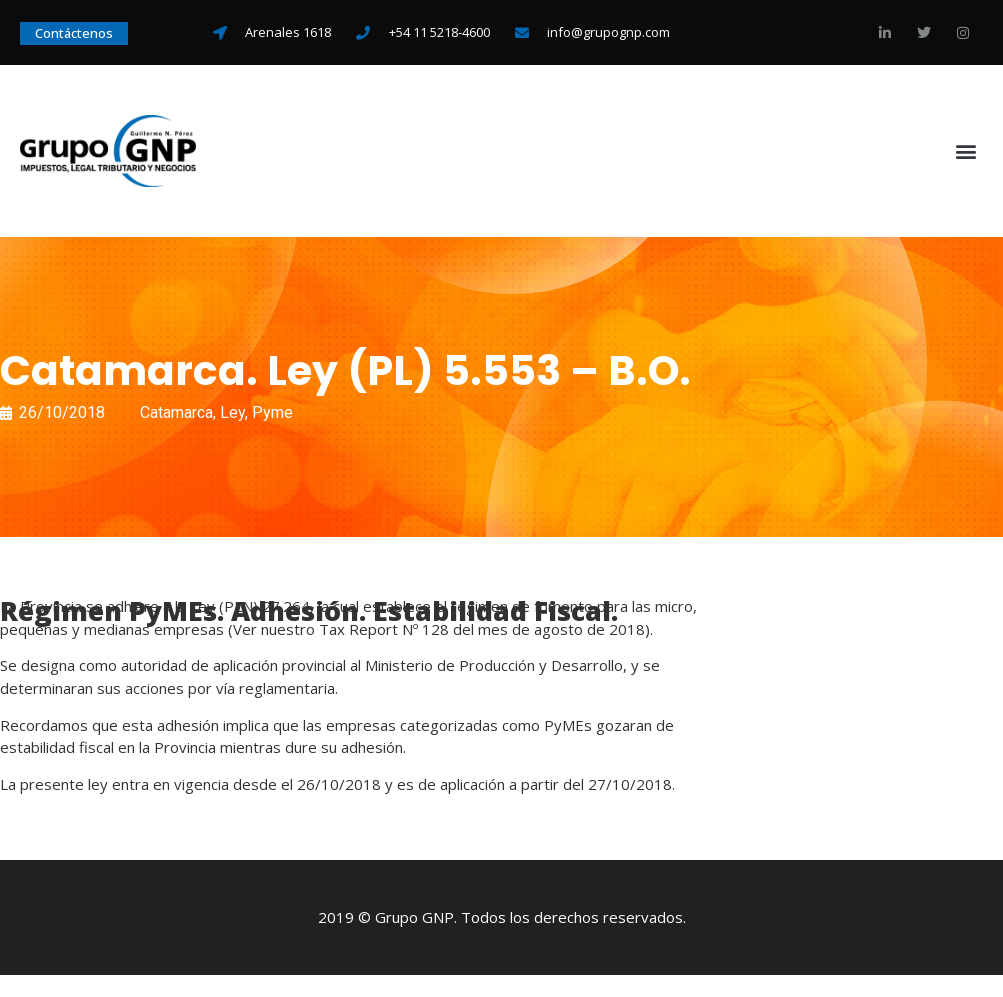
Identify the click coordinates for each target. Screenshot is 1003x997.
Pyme (272, 412)
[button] (966, 151)
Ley (232, 412)
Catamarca (176, 412)
